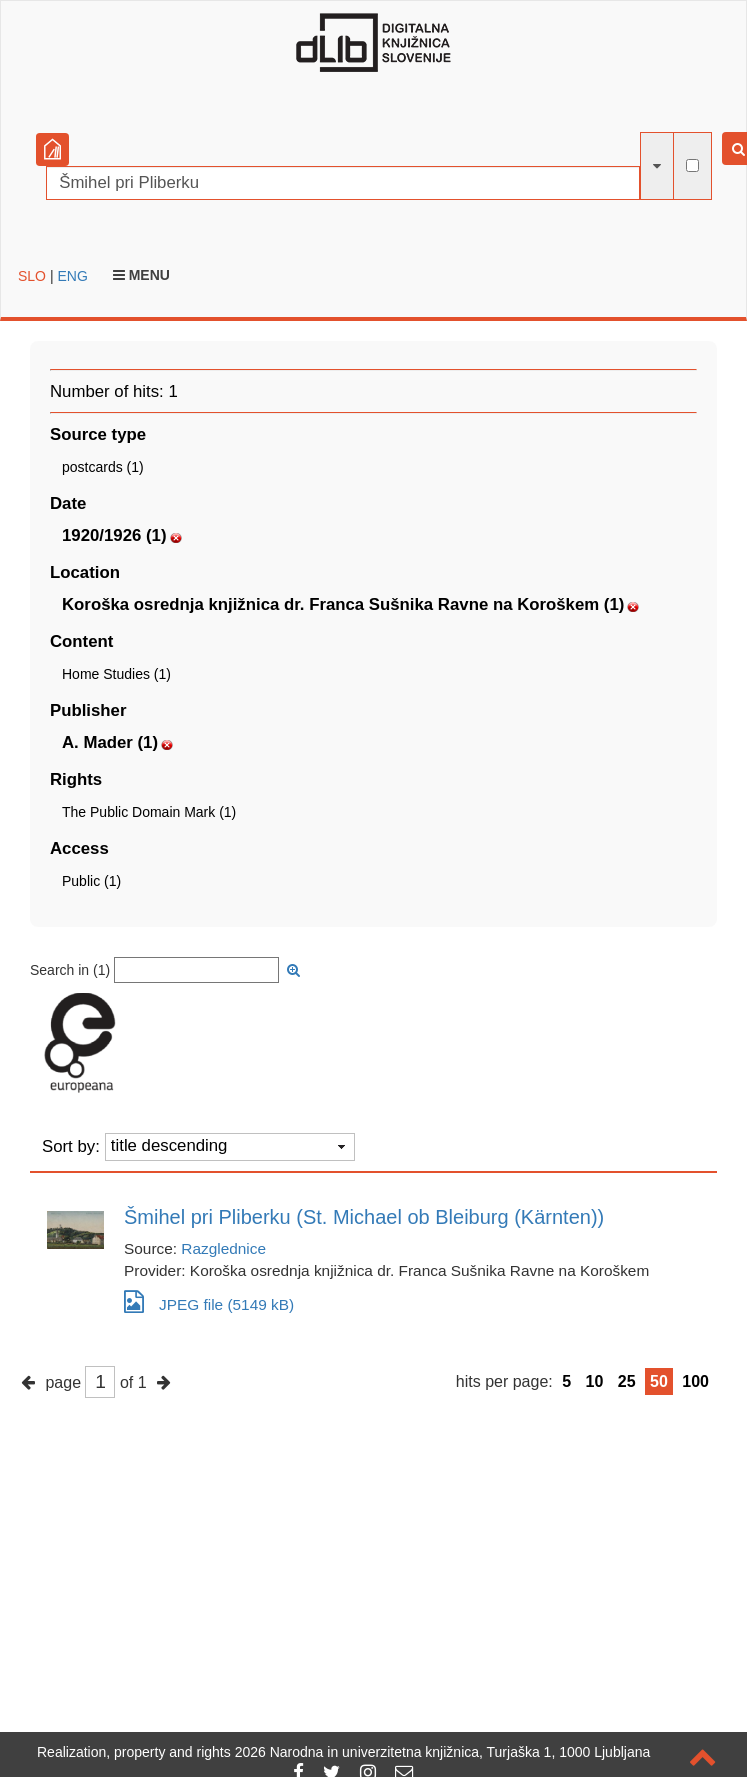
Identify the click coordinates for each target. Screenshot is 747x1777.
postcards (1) (103, 467)
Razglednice (223, 1248)
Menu (141, 275)
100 (695, 1381)
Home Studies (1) (116, 674)
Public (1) (91, 881)
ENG (72, 276)
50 (659, 1381)
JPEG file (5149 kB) (209, 1301)
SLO (32, 276)
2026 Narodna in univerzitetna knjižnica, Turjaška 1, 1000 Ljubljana (443, 1752)
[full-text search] (692, 165)
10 (595, 1381)
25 (627, 1381)
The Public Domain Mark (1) (149, 812)
